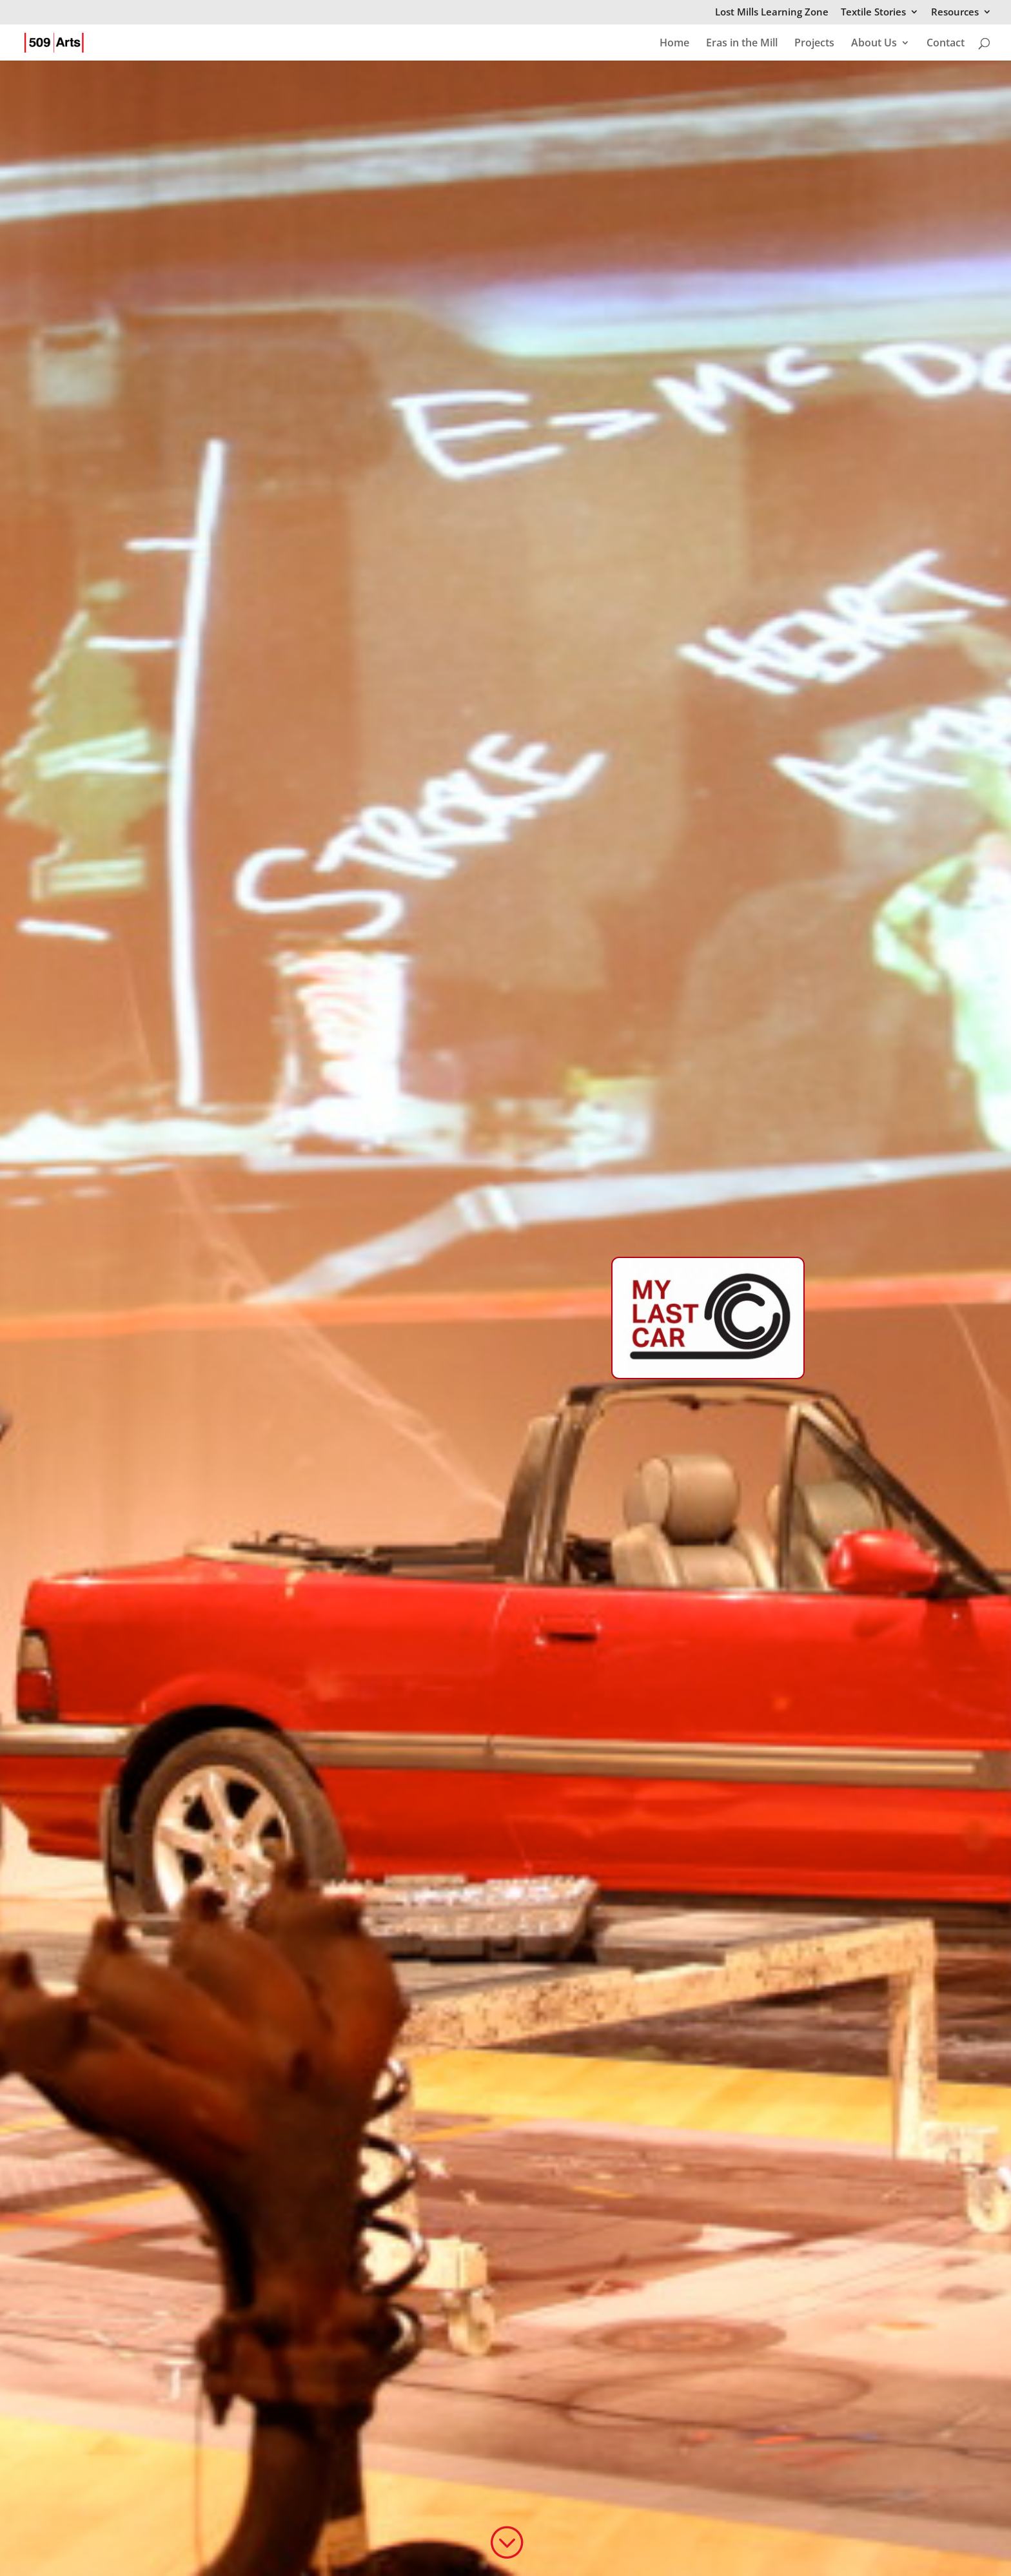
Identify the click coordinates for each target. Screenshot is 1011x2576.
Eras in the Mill (742, 44)
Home (674, 44)
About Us (874, 44)
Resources (955, 12)
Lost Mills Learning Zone (772, 12)
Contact (946, 44)
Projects (814, 44)
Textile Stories (873, 12)
